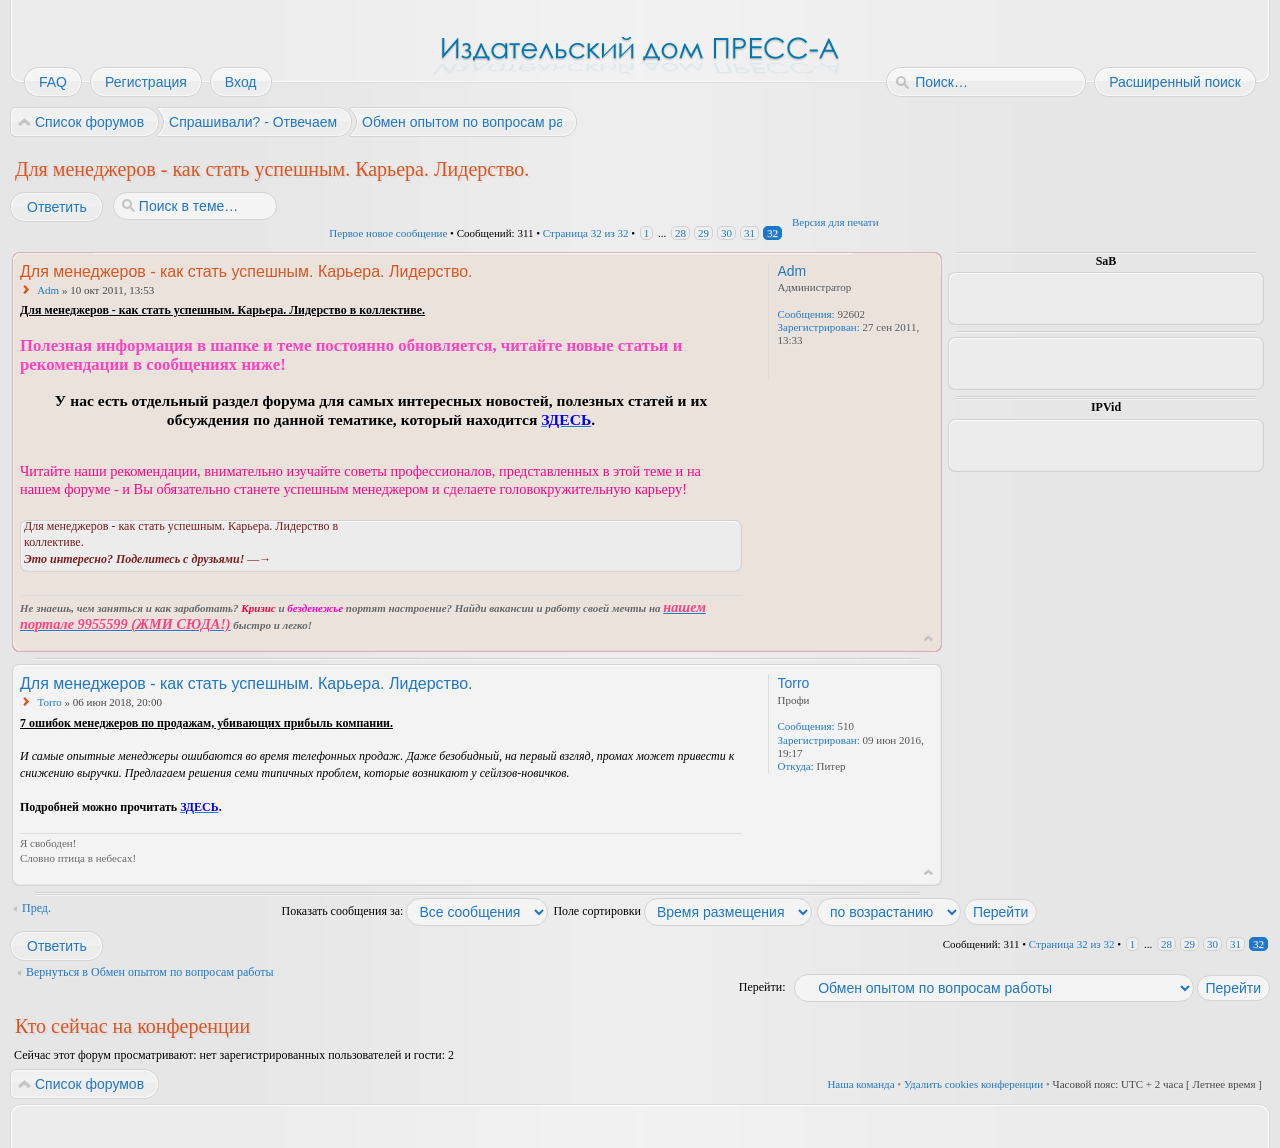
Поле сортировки (682, 911)
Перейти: (762, 987)
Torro (50, 702)
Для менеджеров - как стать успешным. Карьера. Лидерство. (272, 169)
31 (749, 233)
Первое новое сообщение (388, 233)
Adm (48, 290)
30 (726, 233)
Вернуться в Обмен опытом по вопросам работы (150, 972)
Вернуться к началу (928, 638)
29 (703, 233)
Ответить (56, 207)
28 (680, 233)
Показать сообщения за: (415, 911)
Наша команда (860, 1084)
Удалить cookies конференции (973, 1084)
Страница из (586, 233)
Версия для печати (835, 222)
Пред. (36, 908)
